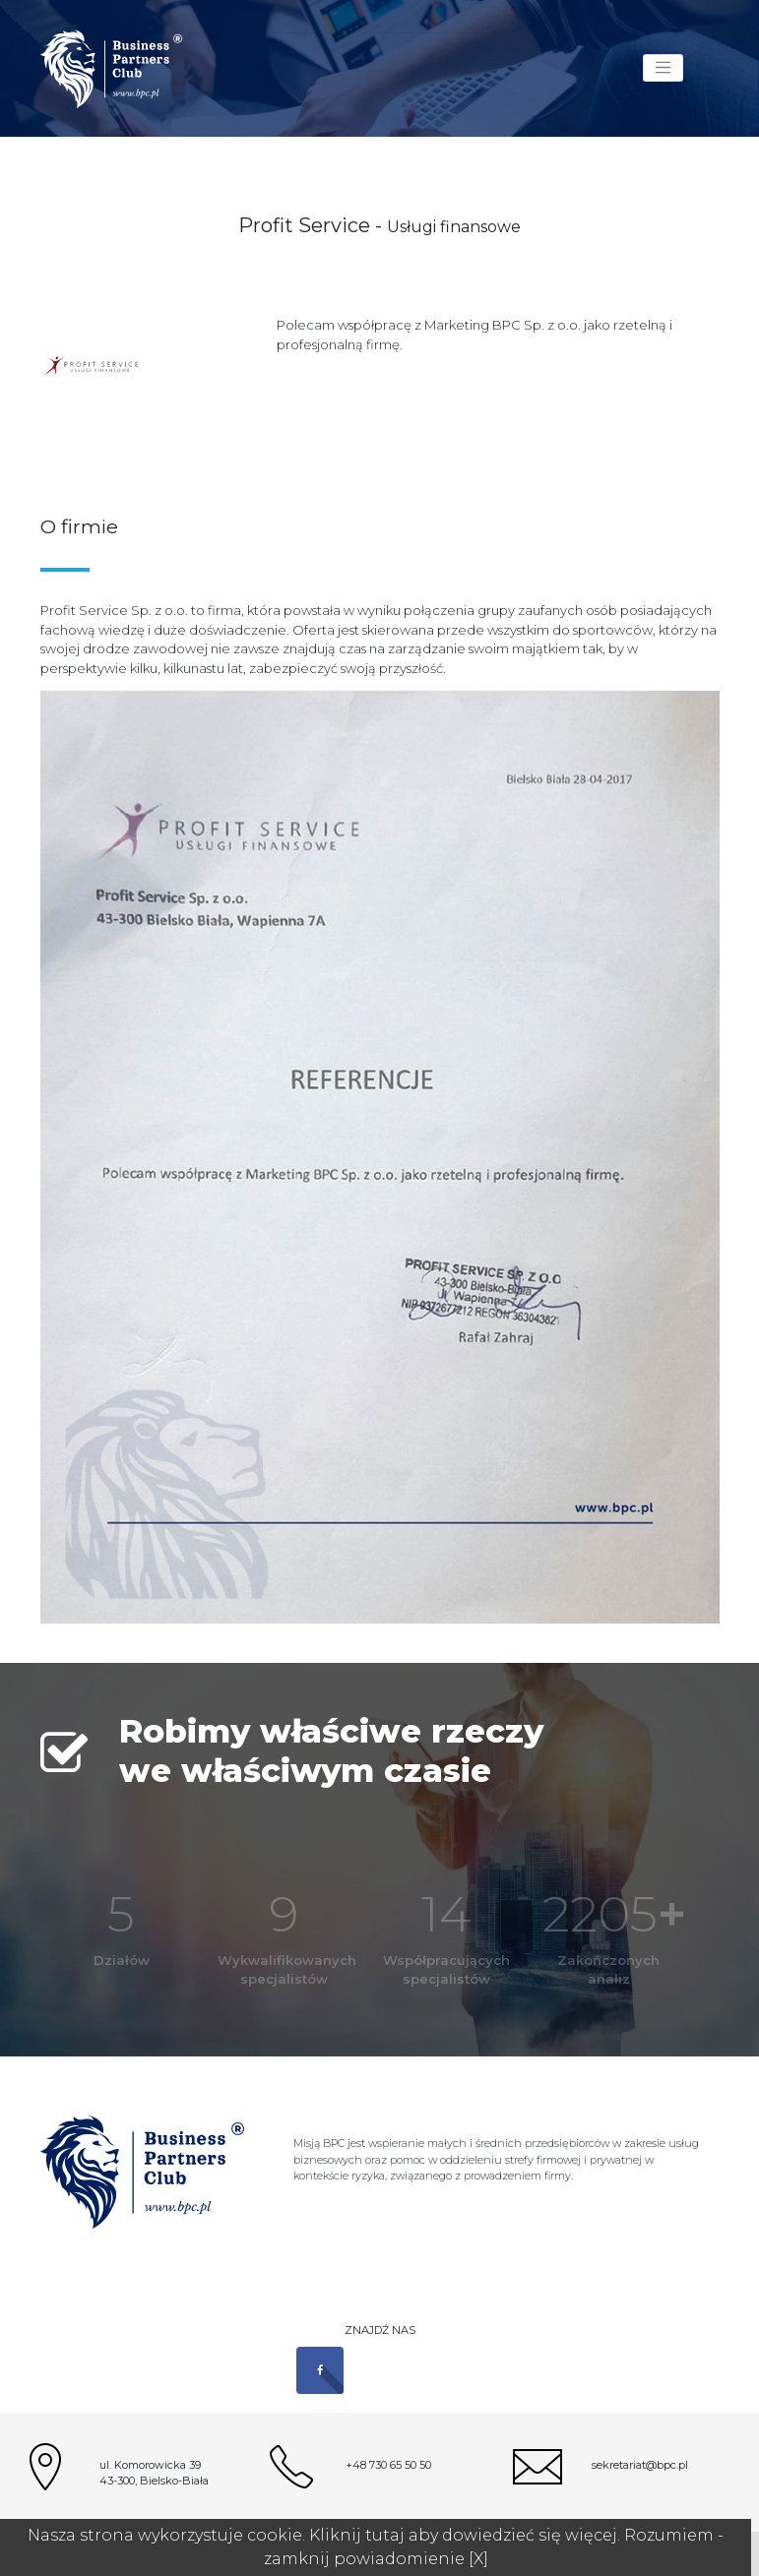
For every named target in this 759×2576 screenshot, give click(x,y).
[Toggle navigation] (663, 68)
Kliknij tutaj (357, 2535)
